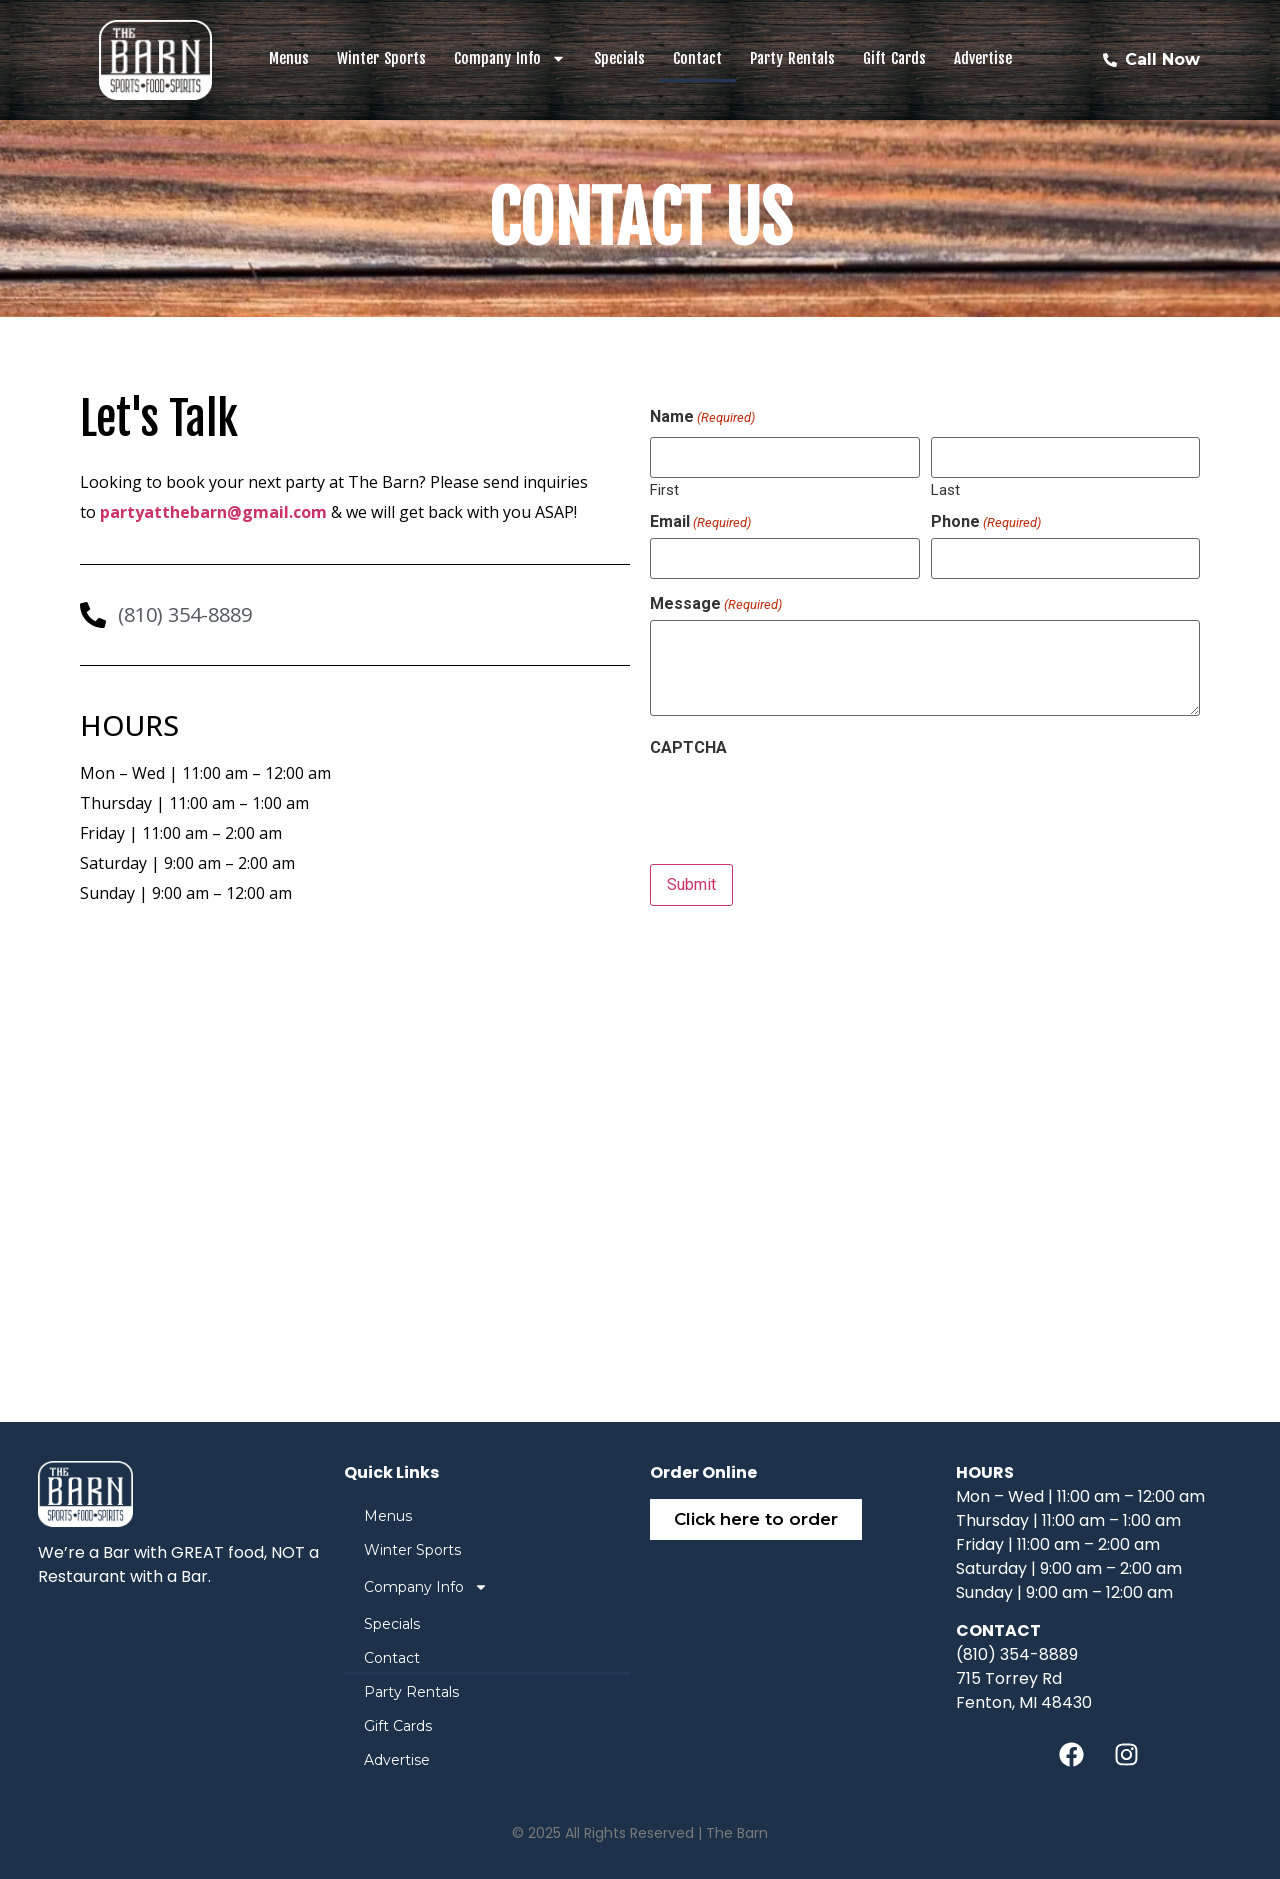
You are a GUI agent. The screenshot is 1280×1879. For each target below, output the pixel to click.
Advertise (983, 58)
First (664, 489)
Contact (697, 58)
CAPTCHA (688, 747)
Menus (289, 58)
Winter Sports (381, 58)
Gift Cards (894, 58)
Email (700, 522)
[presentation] (802, 802)
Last (945, 489)
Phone (986, 522)
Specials (619, 58)
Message (716, 604)
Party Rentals (792, 58)
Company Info (510, 58)
